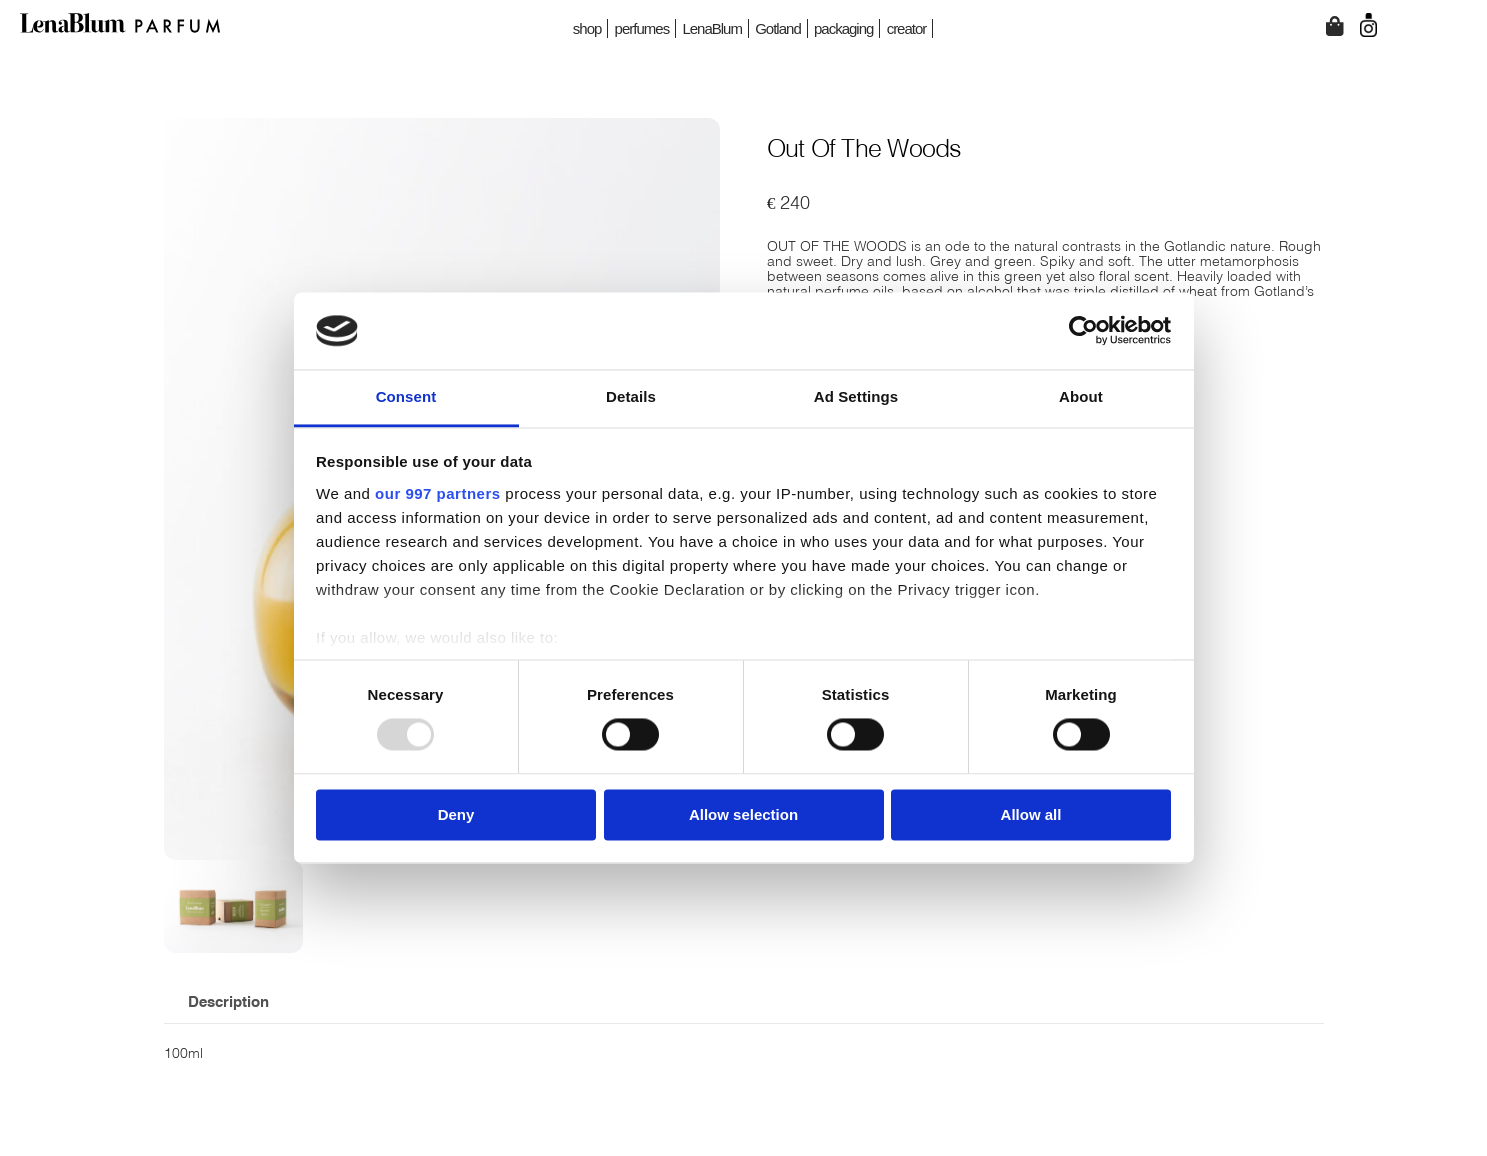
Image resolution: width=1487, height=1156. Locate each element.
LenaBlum (712, 28)
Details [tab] (631, 396)
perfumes (642, 28)
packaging (843, 28)
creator (907, 28)
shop (587, 28)
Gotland (778, 28)
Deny (456, 814)
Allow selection (743, 814)
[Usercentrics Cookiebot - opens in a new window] (1083, 331)
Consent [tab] (406, 396)
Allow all (1031, 814)
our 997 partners (438, 493)
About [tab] (1081, 396)
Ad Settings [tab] (856, 396)
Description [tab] (228, 1003)
